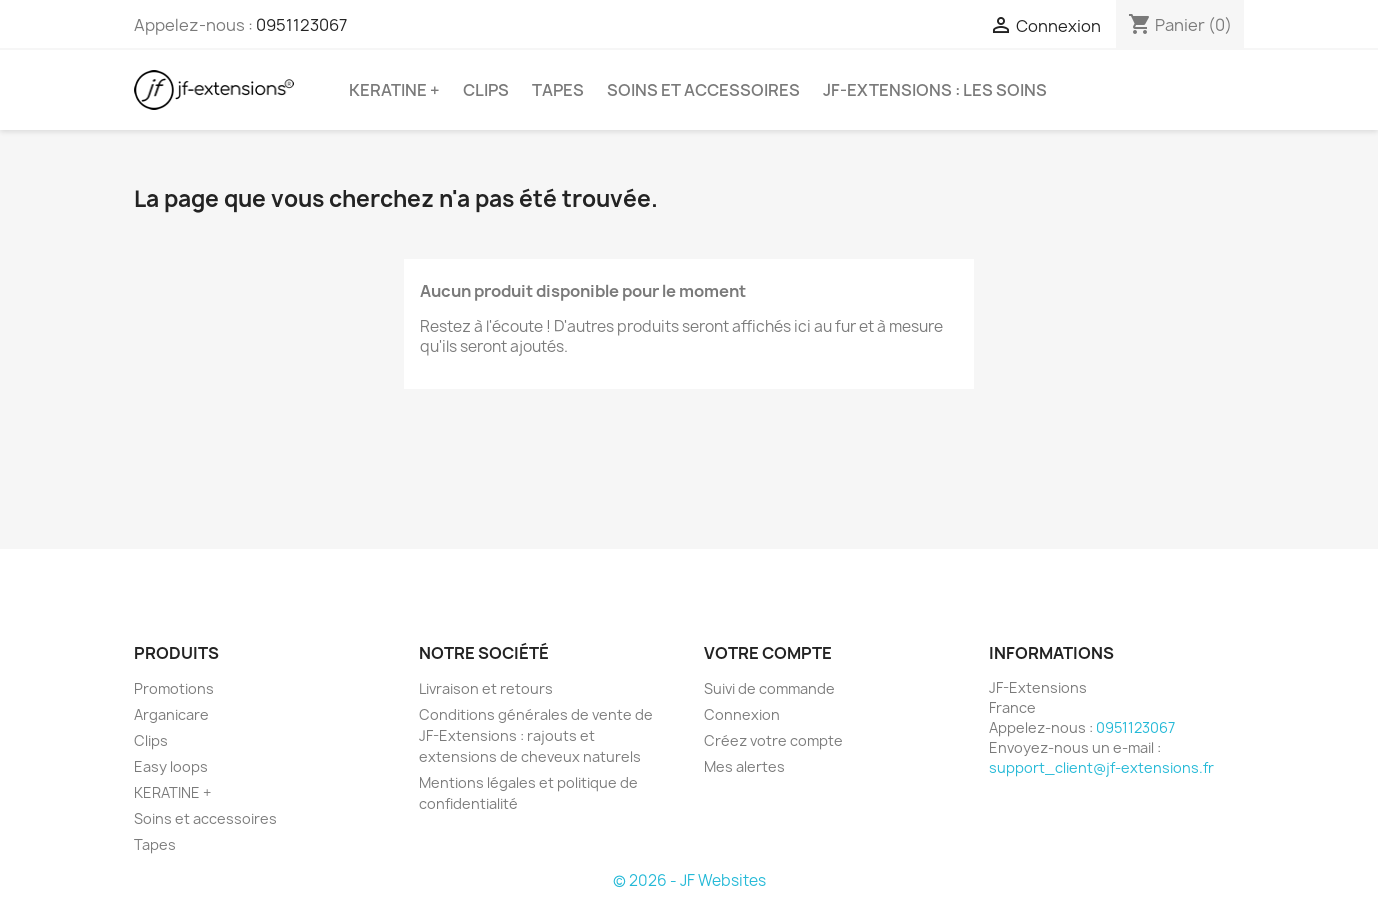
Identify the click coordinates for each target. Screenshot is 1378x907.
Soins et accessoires (703, 90)
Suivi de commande (769, 688)
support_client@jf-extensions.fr (1101, 767)
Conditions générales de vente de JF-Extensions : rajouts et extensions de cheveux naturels (536, 735)
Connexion (742, 714)
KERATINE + (394, 90)
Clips (486, 90)
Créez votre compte (773, 740)
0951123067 (301, 25)
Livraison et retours (486, 688)
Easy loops (171, 766)
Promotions (174, 688)
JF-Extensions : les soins (935, 90)
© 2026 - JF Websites (689, 880)
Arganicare (171, 714)
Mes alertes (744, 766)
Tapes (558, 90)
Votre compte (768, 653)
